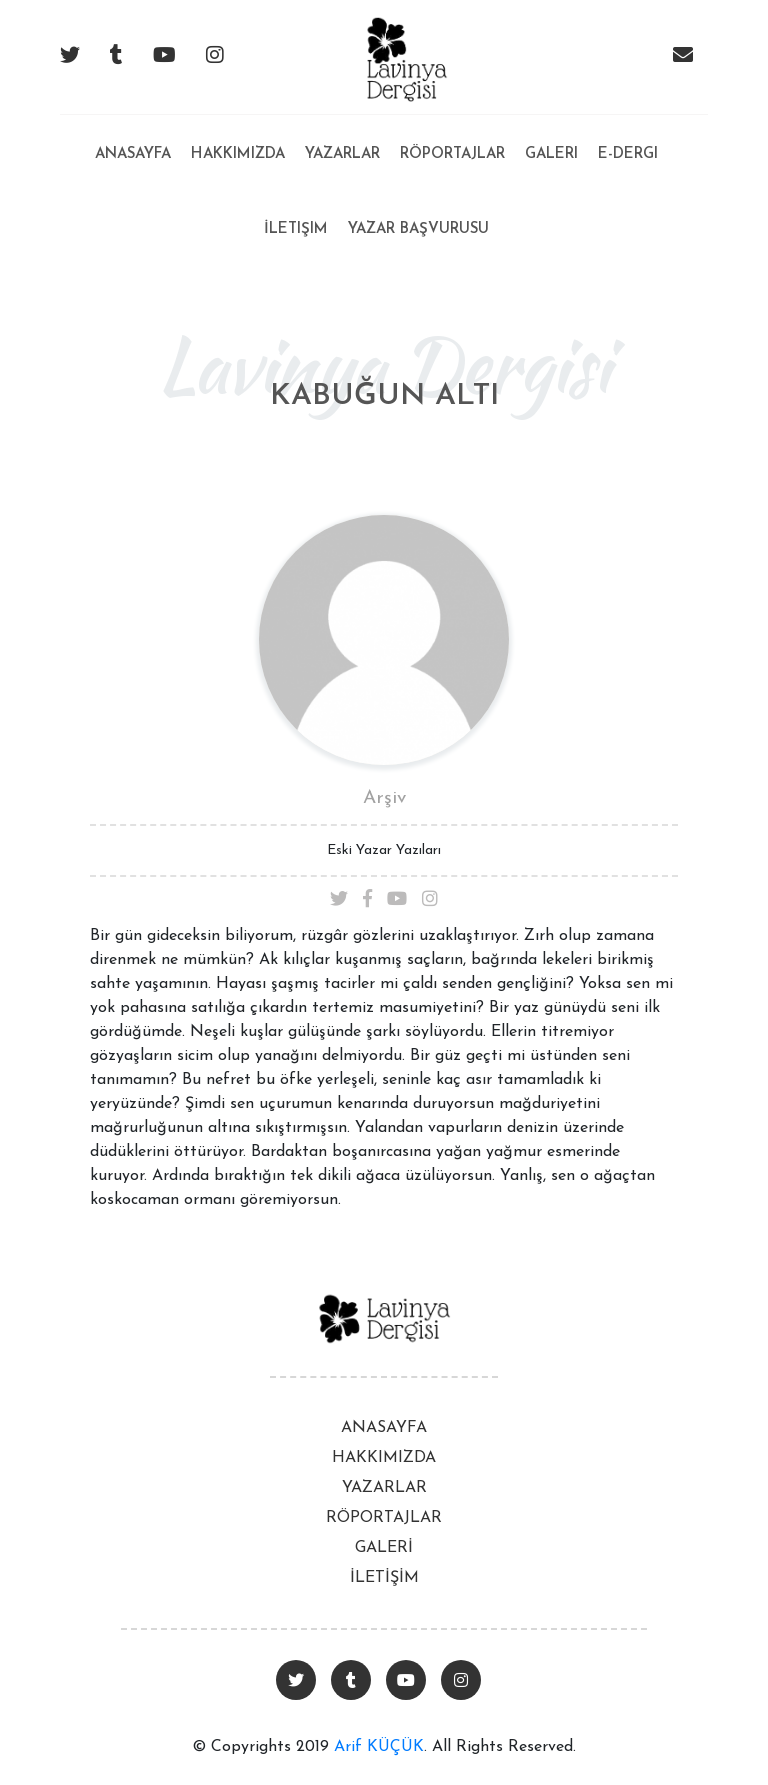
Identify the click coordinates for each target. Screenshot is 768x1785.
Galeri (551, 154)
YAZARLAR (384, 1488)
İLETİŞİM (384, 1578)
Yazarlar (342, 154)
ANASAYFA (384, 1428)
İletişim (296, 229)
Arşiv (384, 798)
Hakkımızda (238, 154)
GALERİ (384, 1548)
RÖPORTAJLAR (384, 1518)
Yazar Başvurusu (418, 229)
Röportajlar (452, 154)
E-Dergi (628, 154)
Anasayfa (133, 138)
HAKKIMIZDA (384, 1458)
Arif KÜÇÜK (379, 1747)
